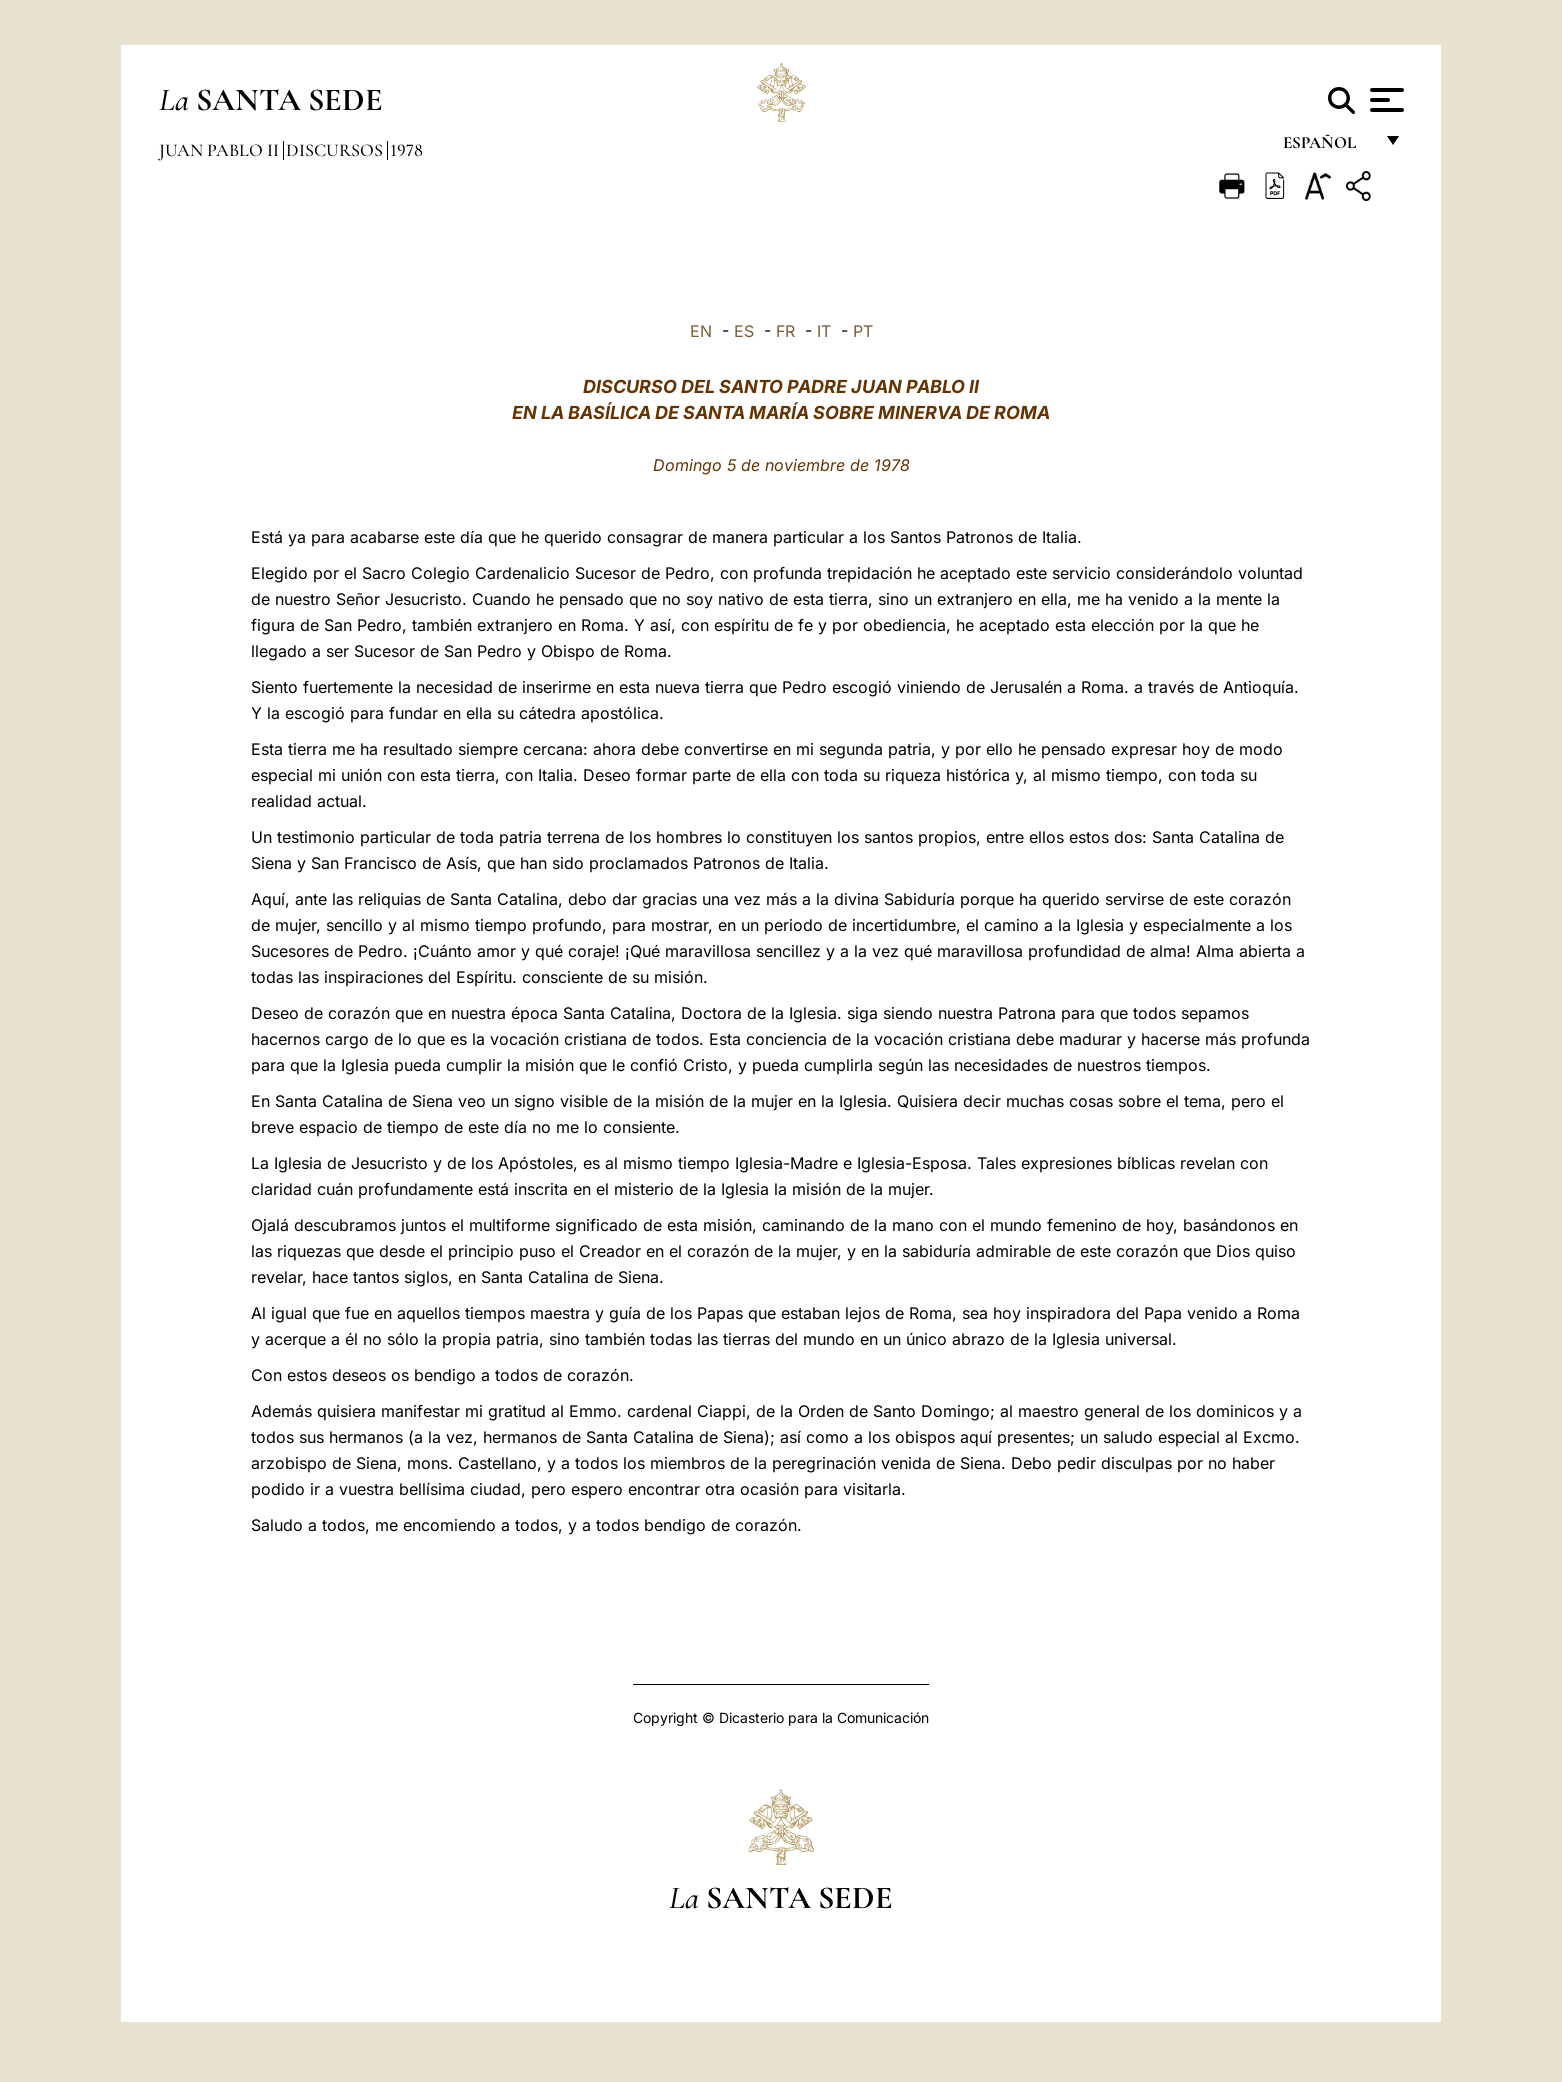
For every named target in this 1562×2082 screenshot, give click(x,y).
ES (744, 331)
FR (785, 331)
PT (863, 331)
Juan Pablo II (221, 150)
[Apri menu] (1384, 100)
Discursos (336, 150)
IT (824, 331)
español (1327, 147)
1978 (406, 150)
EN (701, 331)
